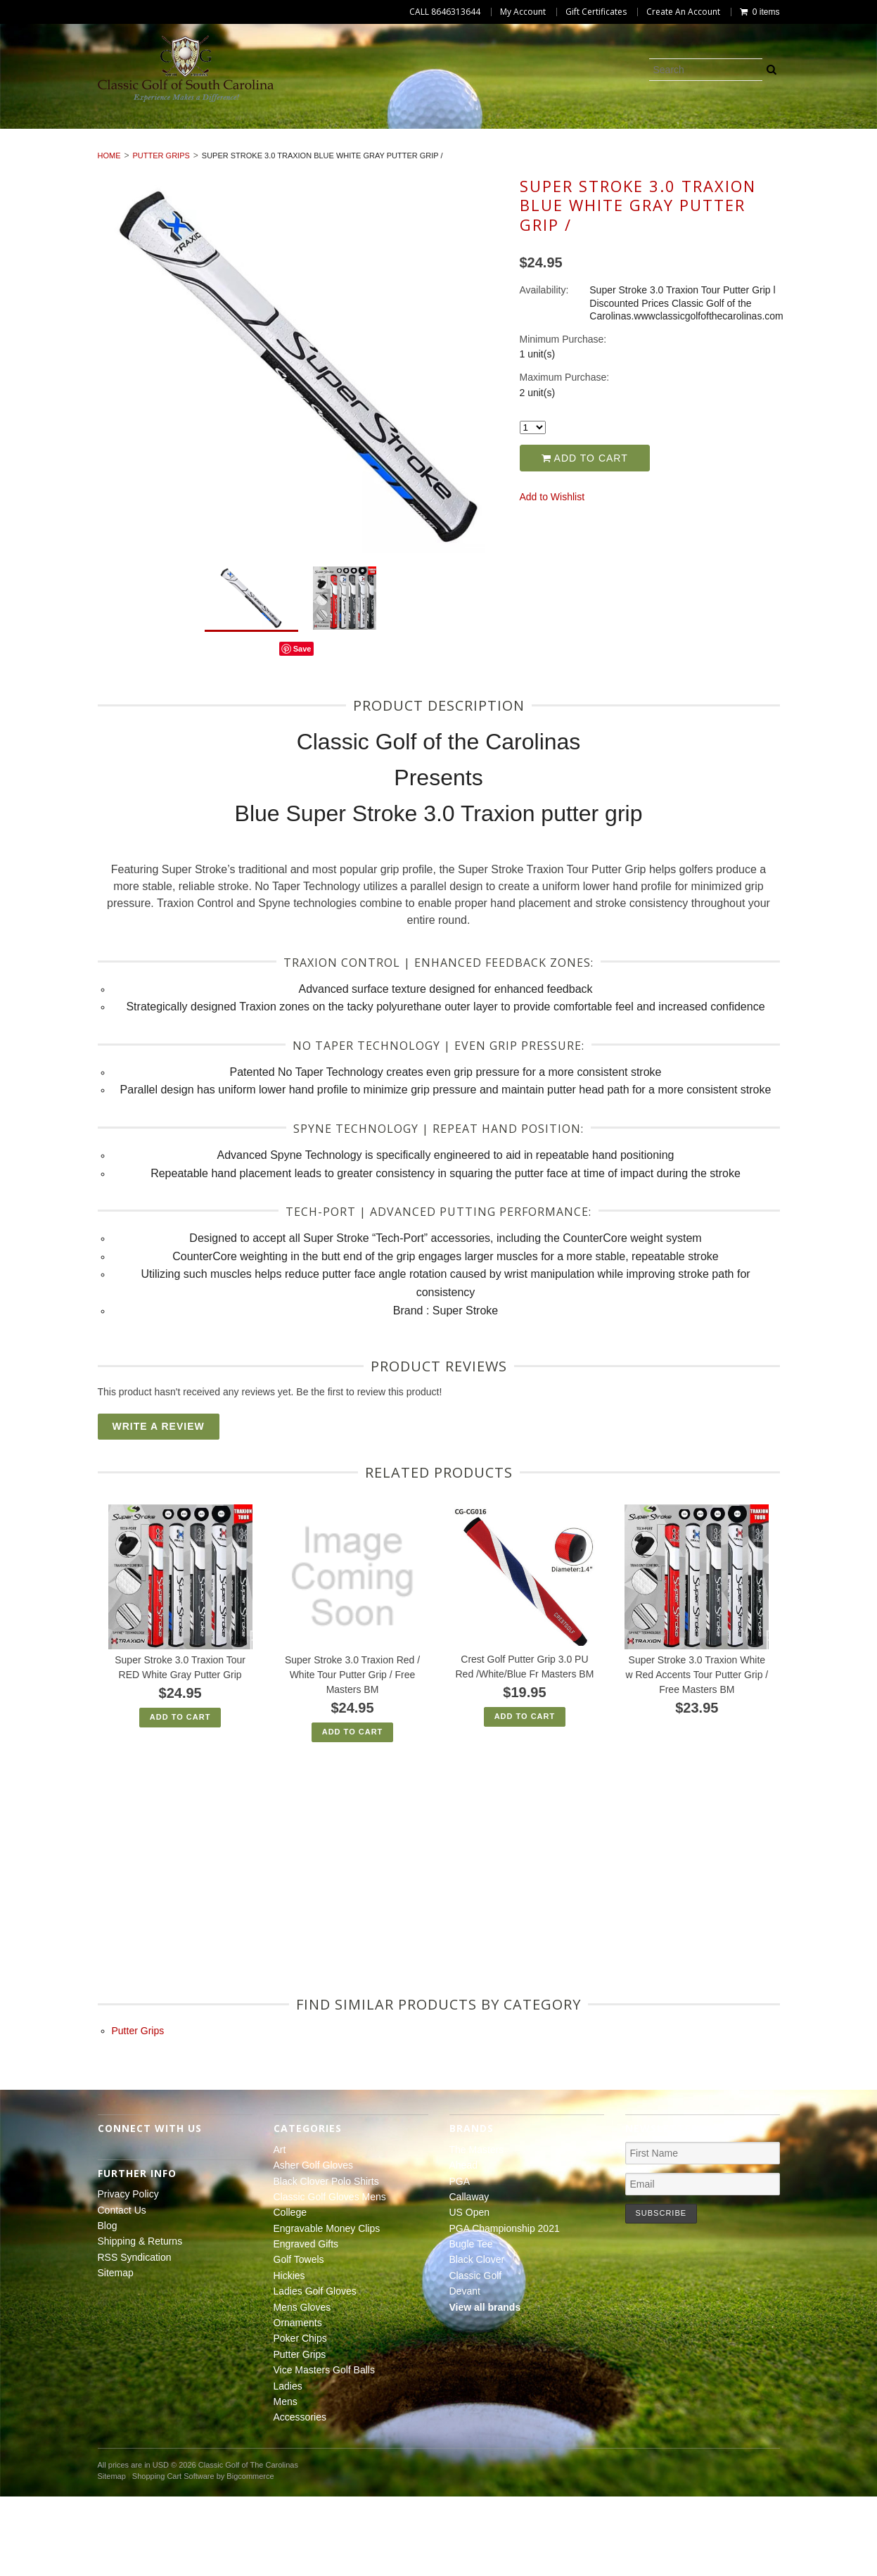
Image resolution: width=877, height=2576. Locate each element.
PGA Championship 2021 (504, 2308)
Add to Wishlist (552, 576)
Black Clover (477, 2339)
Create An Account (683, 12)
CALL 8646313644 (444, 12)
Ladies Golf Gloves (251, 150)
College (558, 134)
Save (302, 728)
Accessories (498, 165)
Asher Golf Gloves (123, 134)
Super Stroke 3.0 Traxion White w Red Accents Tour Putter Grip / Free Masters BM (696, 1754)
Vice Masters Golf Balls (775, 150)
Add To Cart (180, 1796)
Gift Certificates (596, 12)
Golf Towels (71, 150)
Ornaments (459, 150)
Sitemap (116, 2352)
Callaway (469, 2276)
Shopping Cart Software (173, 2555)
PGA (459, 2260)
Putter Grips (646, 150)
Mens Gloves (365, 150)
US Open (469, 2291)
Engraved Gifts (810, 134)
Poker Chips (551, 150)
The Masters (476, 2229)
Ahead (463, 2244)
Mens (423, 165)
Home (109, 235)
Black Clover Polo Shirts (271, 134)
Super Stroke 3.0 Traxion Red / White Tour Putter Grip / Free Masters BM (352, 1754)
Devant (464, 2370)
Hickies (152, 150)
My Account (523, 12)
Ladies (363, 165)
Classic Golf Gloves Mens (438, 134)
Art (34, 134)
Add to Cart (585, 537)
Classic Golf (475, 2355)
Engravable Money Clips (675, 134)
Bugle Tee (471, 2323)
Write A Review (159, 1505)
